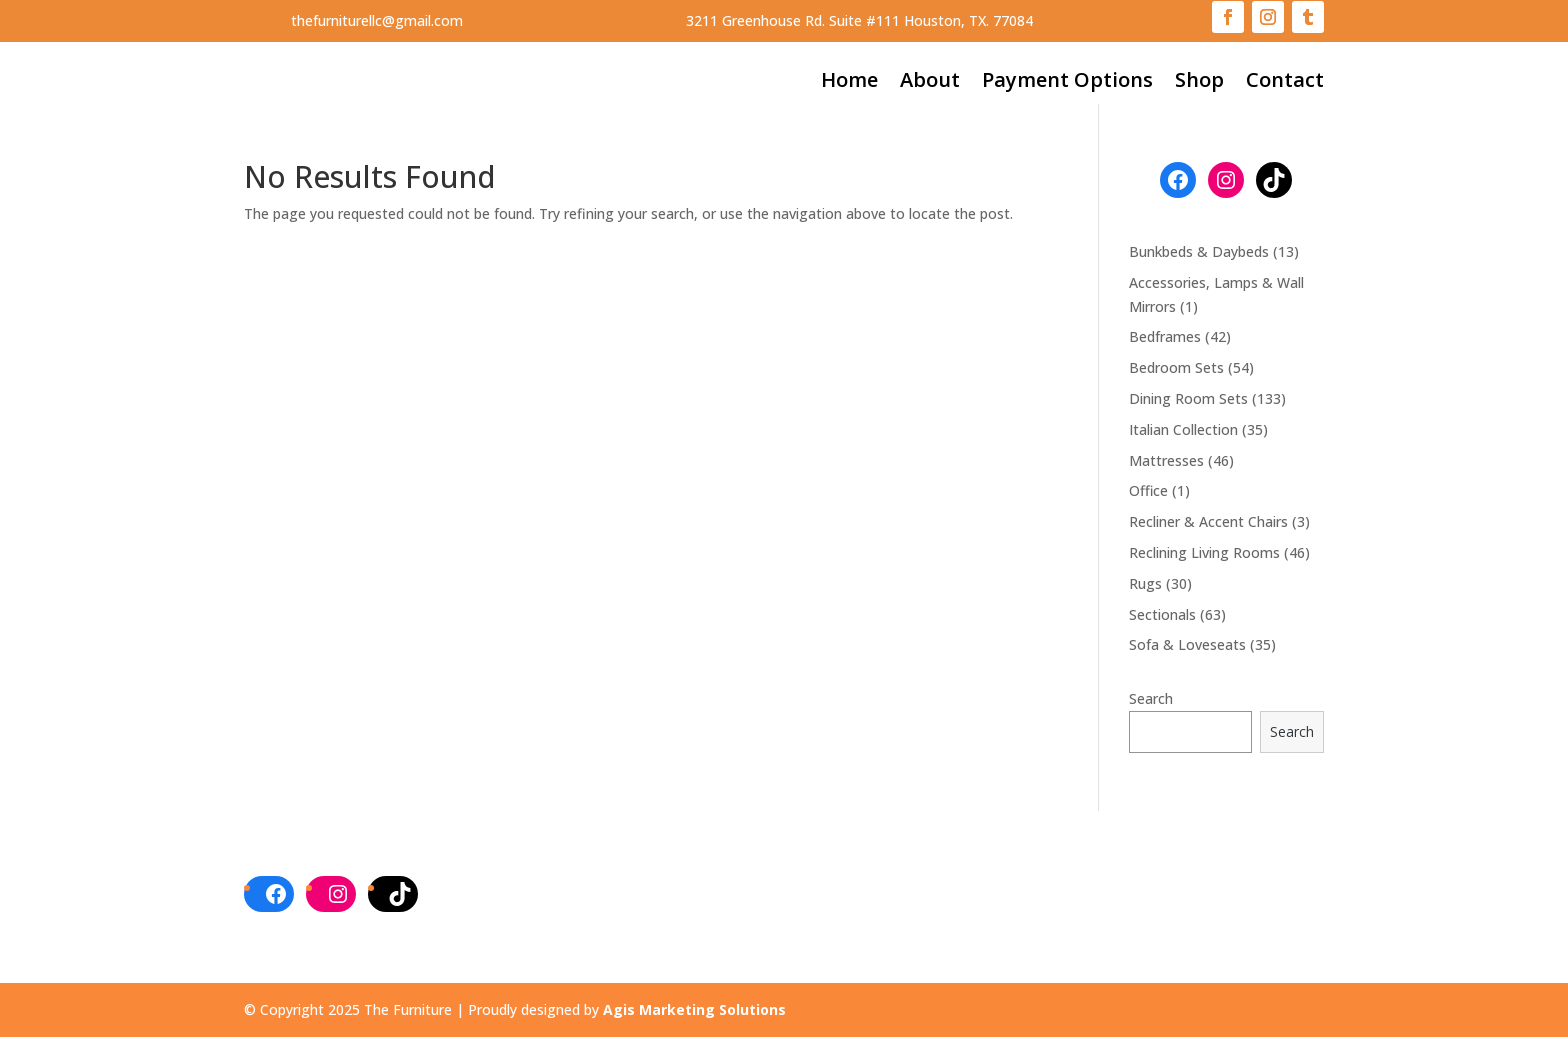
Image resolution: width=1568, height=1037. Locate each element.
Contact (1285, 83)
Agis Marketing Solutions (694, 1009)
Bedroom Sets (1176, 367)
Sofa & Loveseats (1187, 644)
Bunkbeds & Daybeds (1199, 251)
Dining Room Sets (1188, 398)
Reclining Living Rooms (1204, 552)
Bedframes (1165, 336)
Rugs (1145, 583)
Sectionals (1162, 614)
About (930, 83)
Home (849, 83)
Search (1151, 698)
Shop (1199, 83)
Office (1148, 490)
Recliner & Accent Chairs (1208, 521)
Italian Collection (1183, 429)
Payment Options (1067, 83)
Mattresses (1166, 460)
